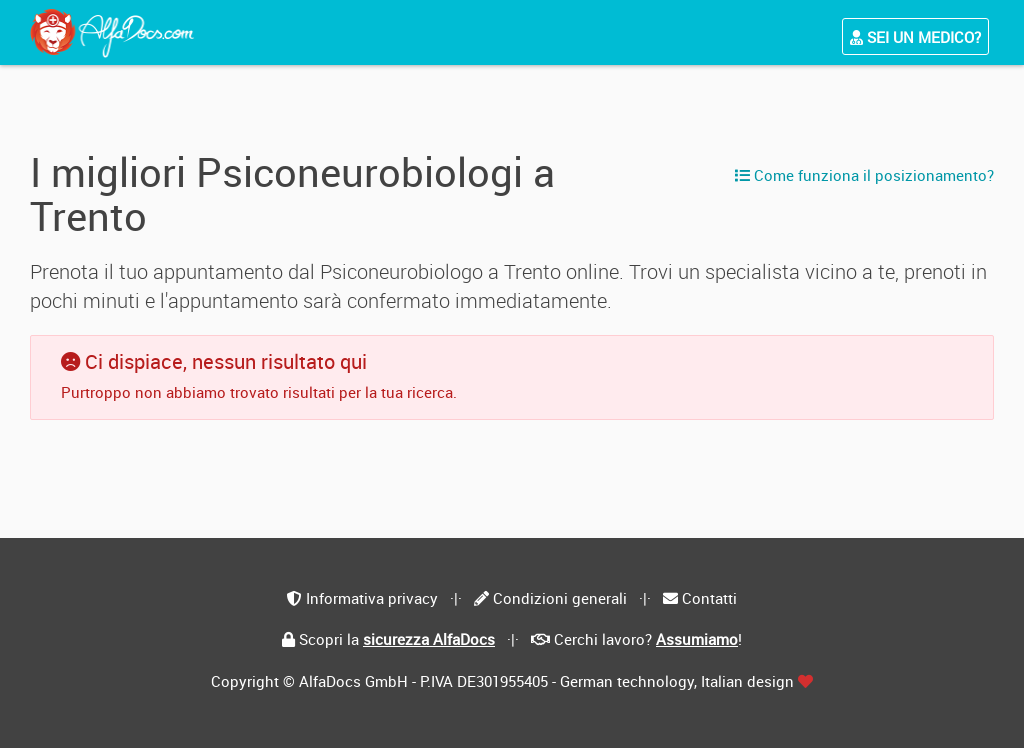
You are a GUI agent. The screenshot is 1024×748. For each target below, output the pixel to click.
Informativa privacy (372, 598)
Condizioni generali (560, 598)
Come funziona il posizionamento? (864, 175)
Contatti (709, 598)
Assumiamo (697, 639)
